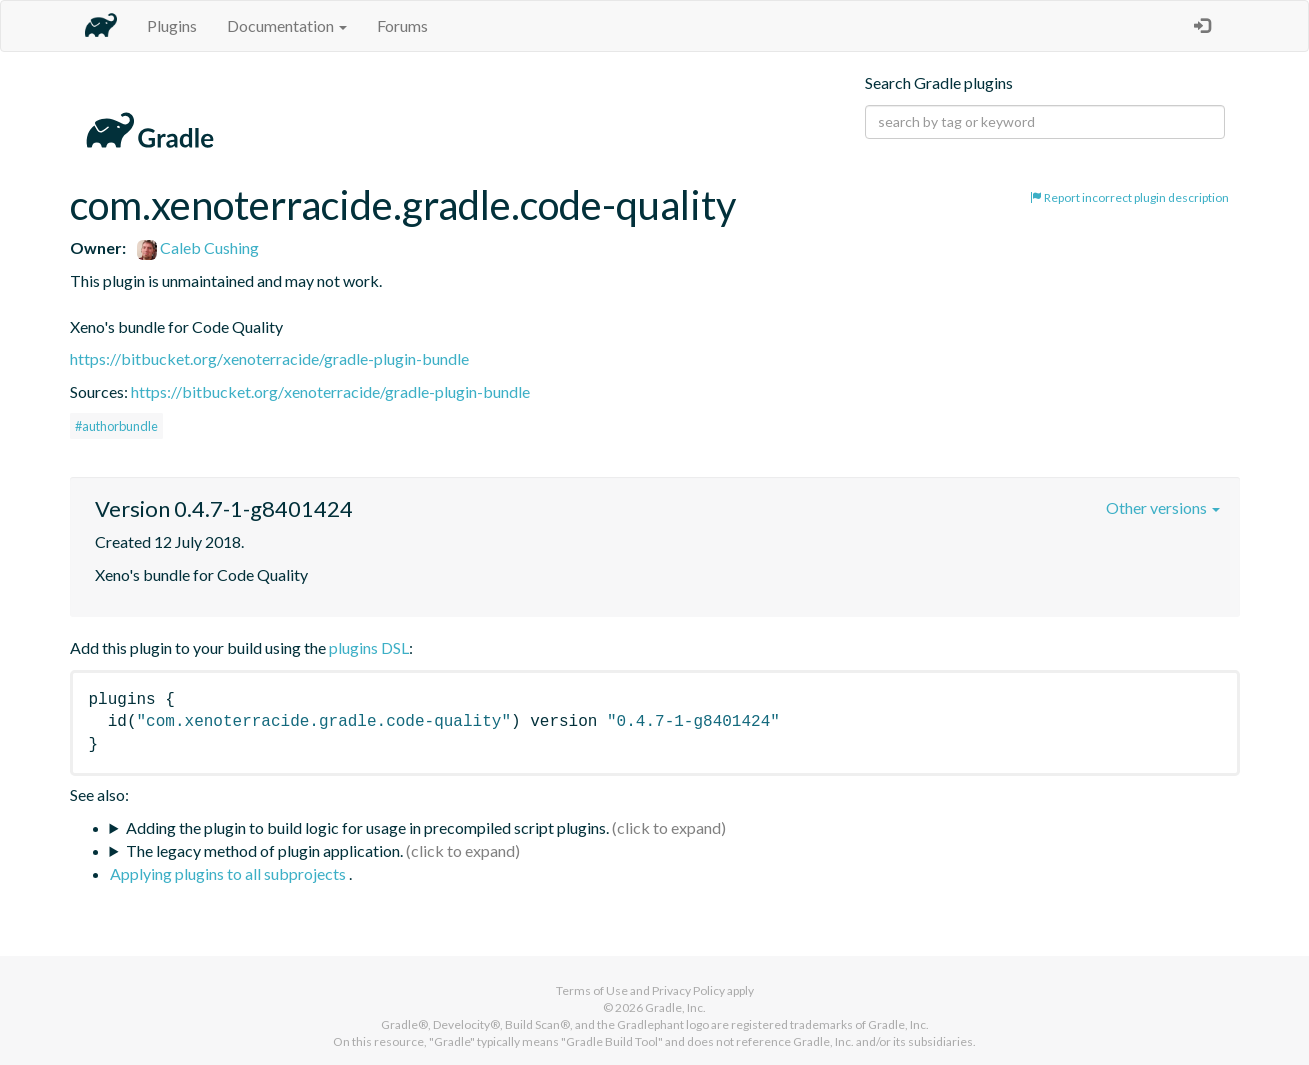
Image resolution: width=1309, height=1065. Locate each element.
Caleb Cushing (198, 247)
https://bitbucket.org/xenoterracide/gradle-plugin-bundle (269, 358)
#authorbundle (116, 426)
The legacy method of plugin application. (264, 850)
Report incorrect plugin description (1129, 197)
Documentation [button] (287, 25)
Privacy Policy (688, 990)
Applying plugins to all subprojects (229, 873)
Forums (402, 25)
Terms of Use (592, 990)
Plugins (172, 25)
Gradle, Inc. (675, 1007)
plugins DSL (369, 647)
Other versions (1163, 507)
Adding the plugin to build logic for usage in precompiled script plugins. (367, 827)
